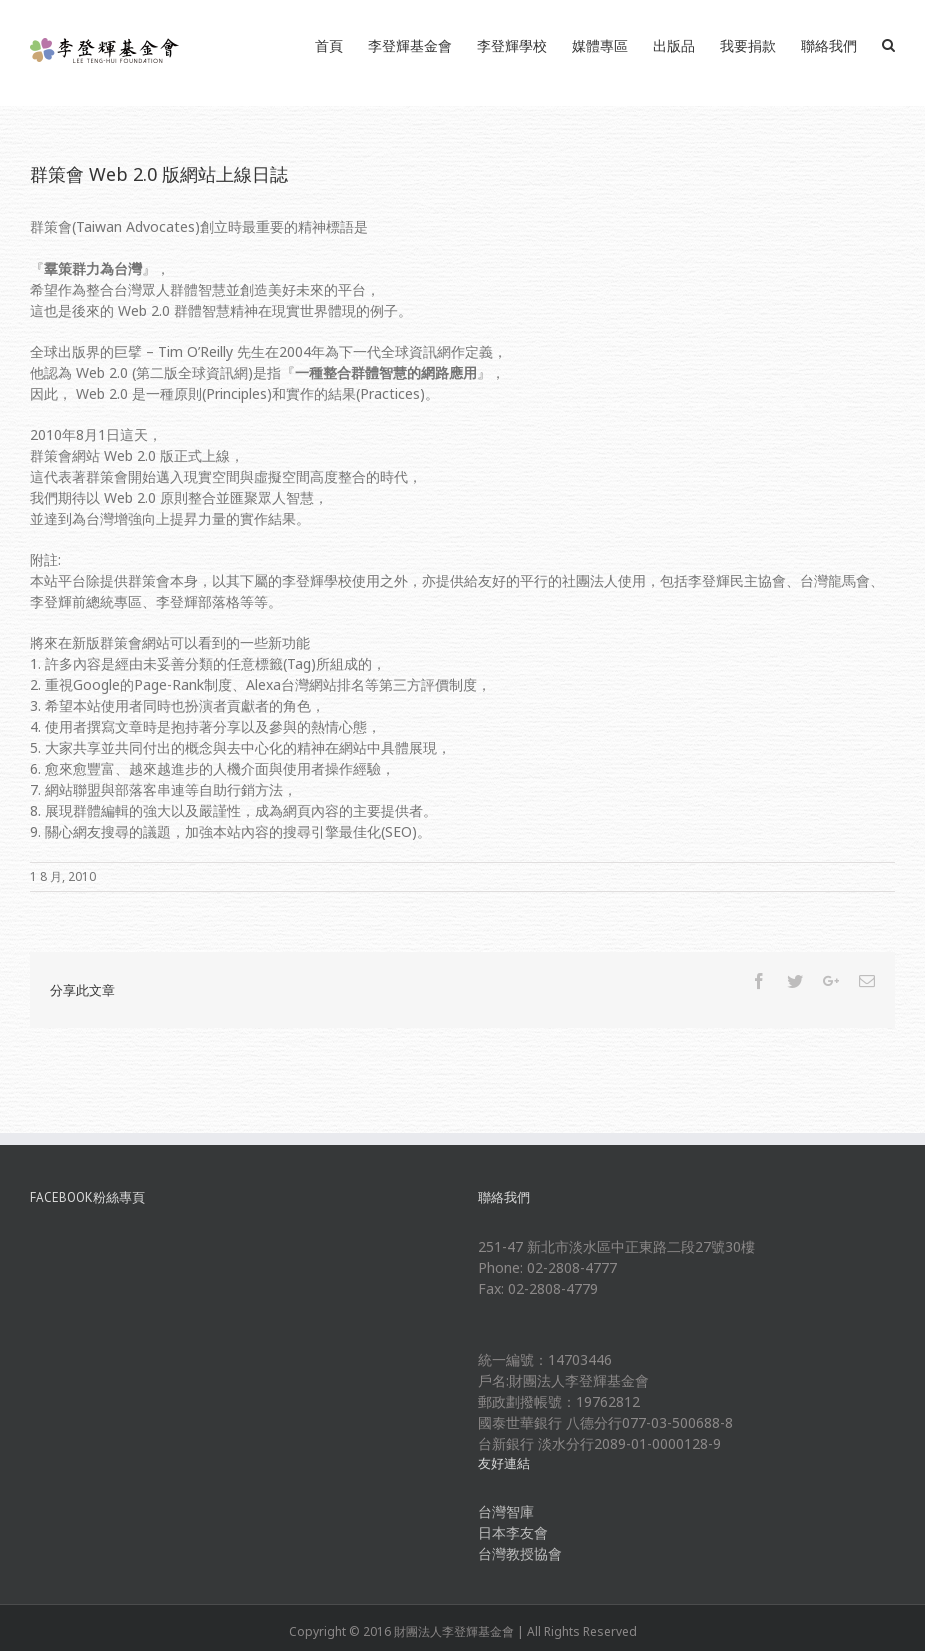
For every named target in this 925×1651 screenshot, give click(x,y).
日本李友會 (513, 1532)
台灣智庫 (506, 1511)
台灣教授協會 (520, 1553)
